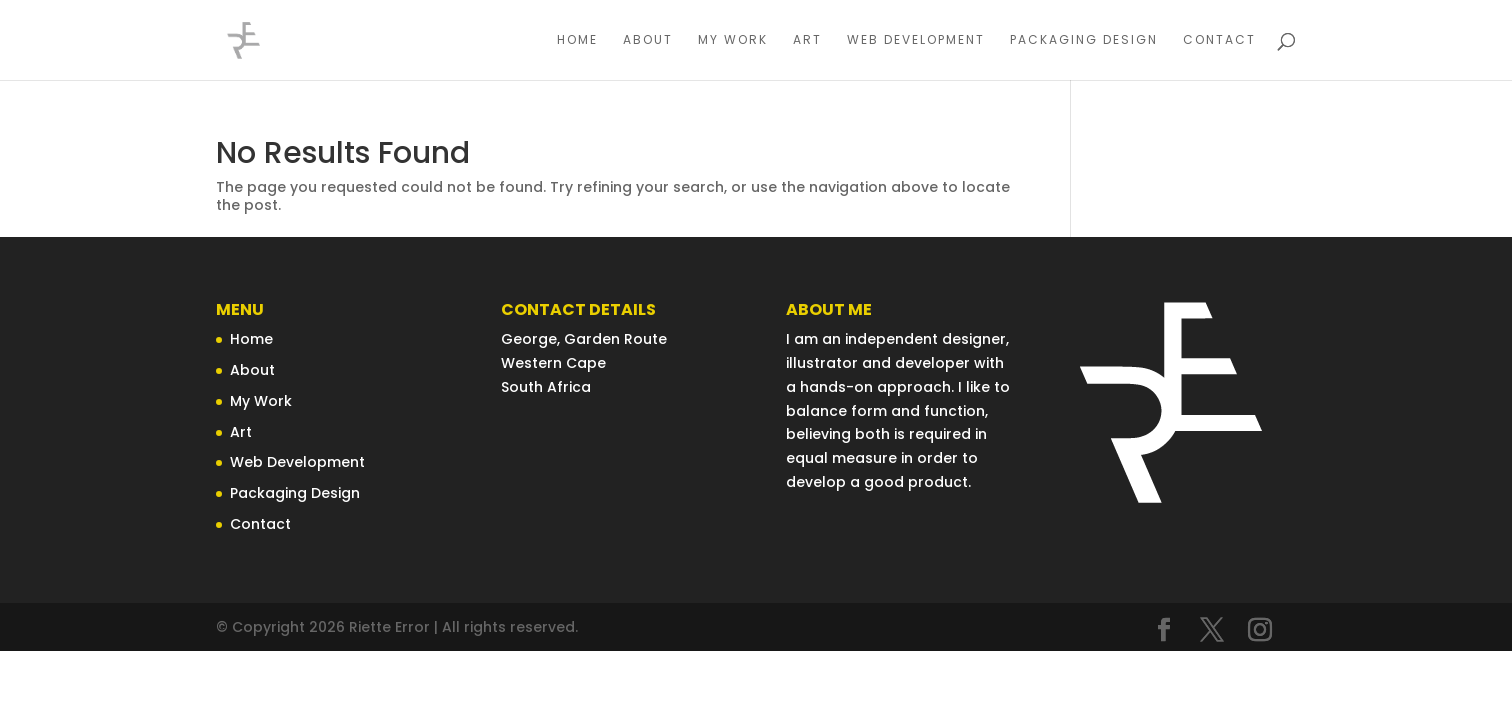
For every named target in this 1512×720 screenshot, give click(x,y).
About (648, 40)
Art (807, 40)
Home (577, 40)
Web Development (916, 40)
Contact (1219, 40)
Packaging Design (1084, 40)
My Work (733, 40)
